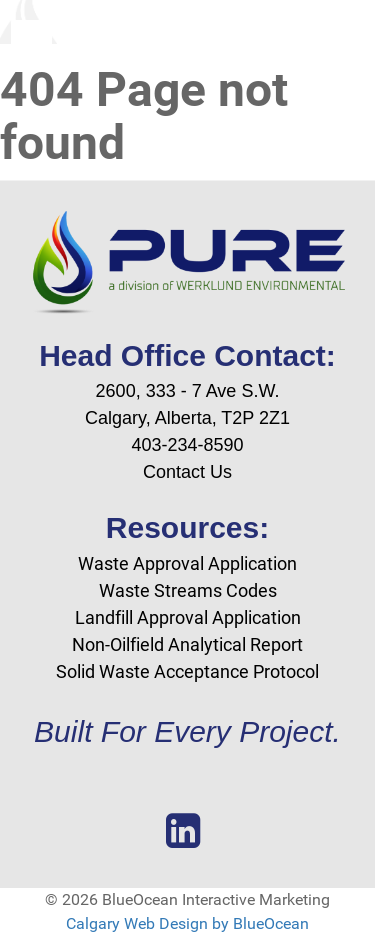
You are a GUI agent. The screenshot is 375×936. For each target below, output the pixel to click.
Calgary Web (110, 923)
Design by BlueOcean (234, 923)
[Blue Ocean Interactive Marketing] (187, 22)
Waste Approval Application (187, 563)
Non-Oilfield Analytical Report (187, 644)
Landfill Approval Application (188, 617)
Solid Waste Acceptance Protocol (187, 671)
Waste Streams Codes (188, 590)
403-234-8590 (187, 445)
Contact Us (187, 472)
